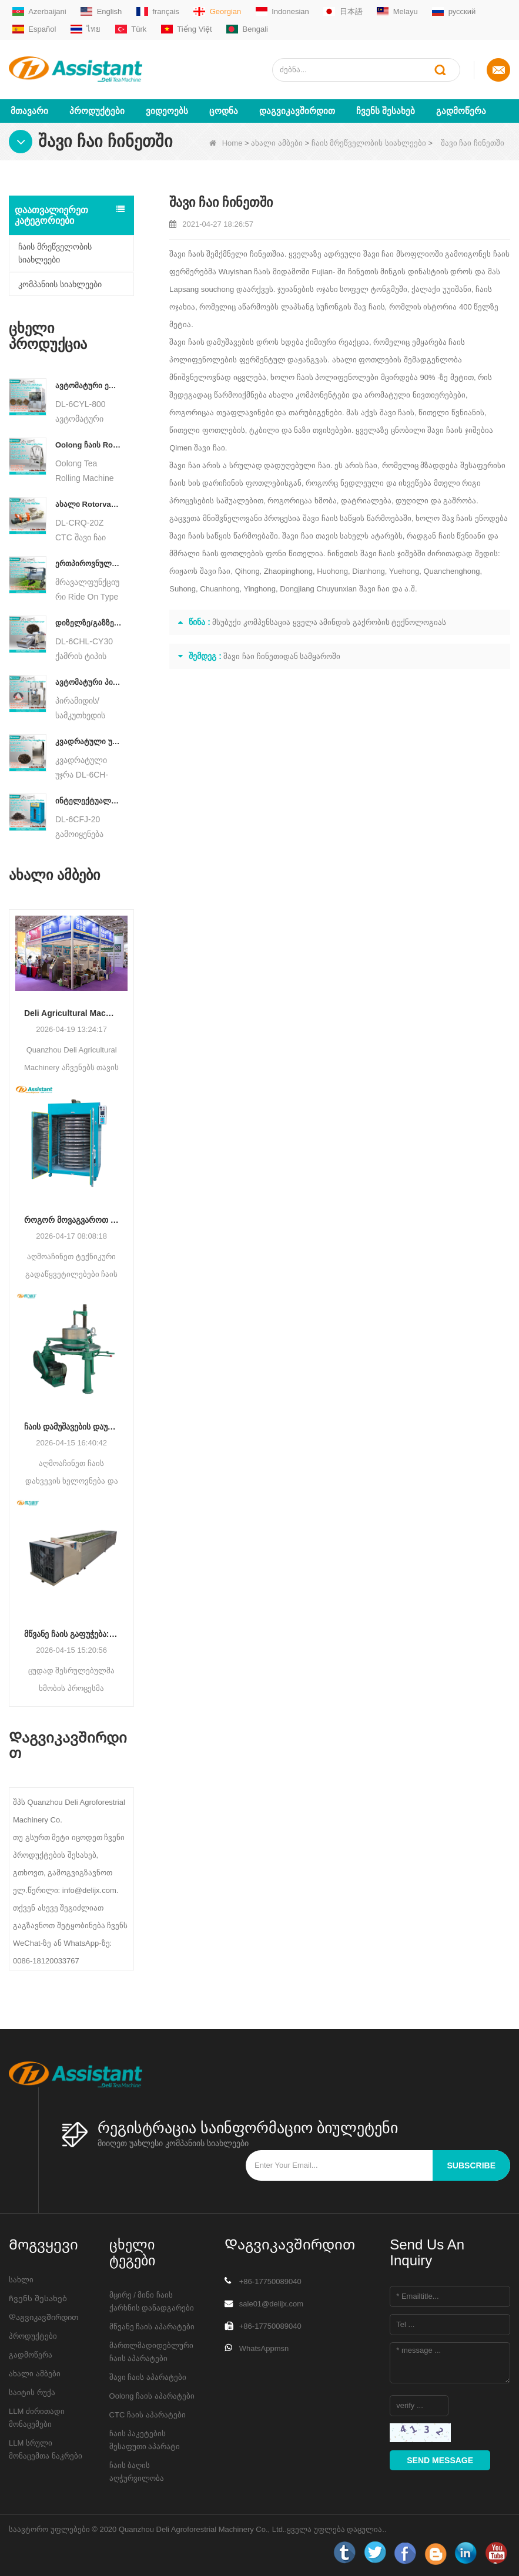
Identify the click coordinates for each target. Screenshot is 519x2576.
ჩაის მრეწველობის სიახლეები (369, 141)
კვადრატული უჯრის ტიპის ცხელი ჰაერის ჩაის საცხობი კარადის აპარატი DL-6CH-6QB (88, 740)
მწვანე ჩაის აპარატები (152, 2325)
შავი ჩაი (378, 252)
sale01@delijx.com (271, 2302)
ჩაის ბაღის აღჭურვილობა (136, 2470)
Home (226, 141)
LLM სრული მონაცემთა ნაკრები (45, 2448)
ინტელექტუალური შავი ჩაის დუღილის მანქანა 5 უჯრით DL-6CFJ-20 (88, 799)
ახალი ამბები (277, 141)
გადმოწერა (461, 110)
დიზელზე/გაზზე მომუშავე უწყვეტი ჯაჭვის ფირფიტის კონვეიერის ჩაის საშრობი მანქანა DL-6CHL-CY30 (88, 621)
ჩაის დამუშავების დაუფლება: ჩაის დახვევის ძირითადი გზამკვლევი (71, 1426)
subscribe (471, 2164)
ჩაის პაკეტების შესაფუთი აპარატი (144, 2439)
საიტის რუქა (32, 2391)
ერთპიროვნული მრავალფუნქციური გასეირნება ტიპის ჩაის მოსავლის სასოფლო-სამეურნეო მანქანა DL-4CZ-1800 (88, 562)
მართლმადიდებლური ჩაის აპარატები (151, 2351)
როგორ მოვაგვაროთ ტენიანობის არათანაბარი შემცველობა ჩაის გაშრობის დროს (71, 1218)
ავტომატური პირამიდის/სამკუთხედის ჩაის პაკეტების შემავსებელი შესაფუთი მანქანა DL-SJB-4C (88, 681)
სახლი (21, 2278)
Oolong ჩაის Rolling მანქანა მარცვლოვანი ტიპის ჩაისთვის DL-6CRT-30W (88, 443)
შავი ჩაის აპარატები (147, 2376)
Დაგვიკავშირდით (297, 110)
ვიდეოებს (167, 110)
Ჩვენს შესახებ (385, 110)
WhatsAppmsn (264, 2347)
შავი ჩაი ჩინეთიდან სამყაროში (281, 655)
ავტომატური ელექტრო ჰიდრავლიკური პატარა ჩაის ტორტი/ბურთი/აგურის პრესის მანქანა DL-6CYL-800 (88, 384)
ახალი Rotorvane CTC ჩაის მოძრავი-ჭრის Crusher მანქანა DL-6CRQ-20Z (88, 503)
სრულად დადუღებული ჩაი (279, 464)
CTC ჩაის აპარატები (147, 2413)
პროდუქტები (97, 110)
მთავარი (29, 110)
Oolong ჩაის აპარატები (152, 2394)
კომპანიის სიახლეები (60, 283)
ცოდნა (223, 110)
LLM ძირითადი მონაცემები (37, 2416)
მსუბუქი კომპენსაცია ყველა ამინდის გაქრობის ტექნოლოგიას (329, 621)
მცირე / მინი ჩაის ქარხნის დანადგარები (152, 2300)
